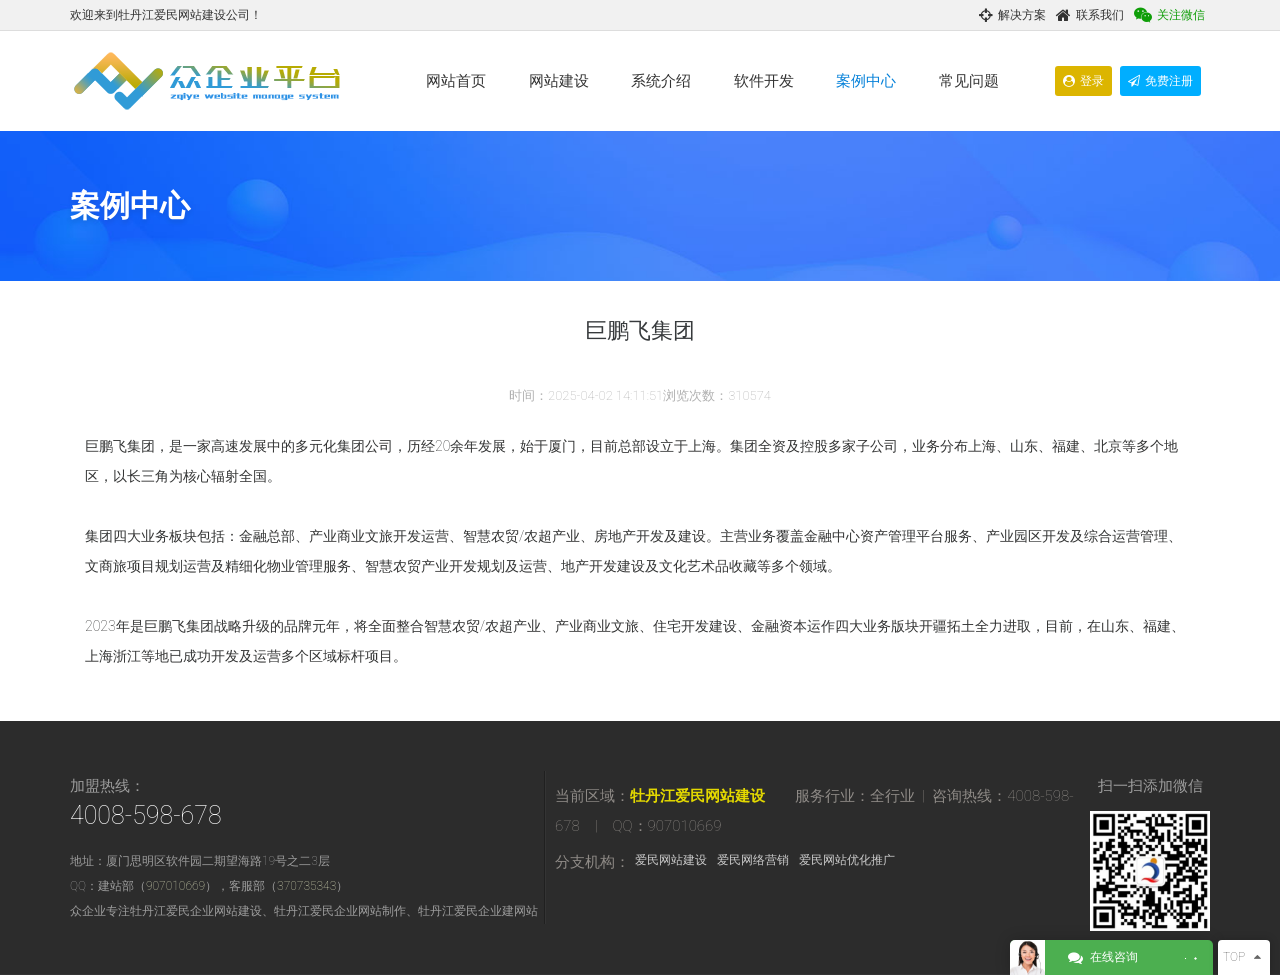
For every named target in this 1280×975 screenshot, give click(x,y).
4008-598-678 (146, 815)
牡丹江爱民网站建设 (697, 796)
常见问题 (969, 81)
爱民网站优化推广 (847, 860)
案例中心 (866, 81)
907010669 (175, 886)
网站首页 (456, 81)
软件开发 (764, 81)
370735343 (306, 886)
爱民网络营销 (753, 860)
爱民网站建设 (671, 860)
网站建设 (559, 81)
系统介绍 (661, 81)
